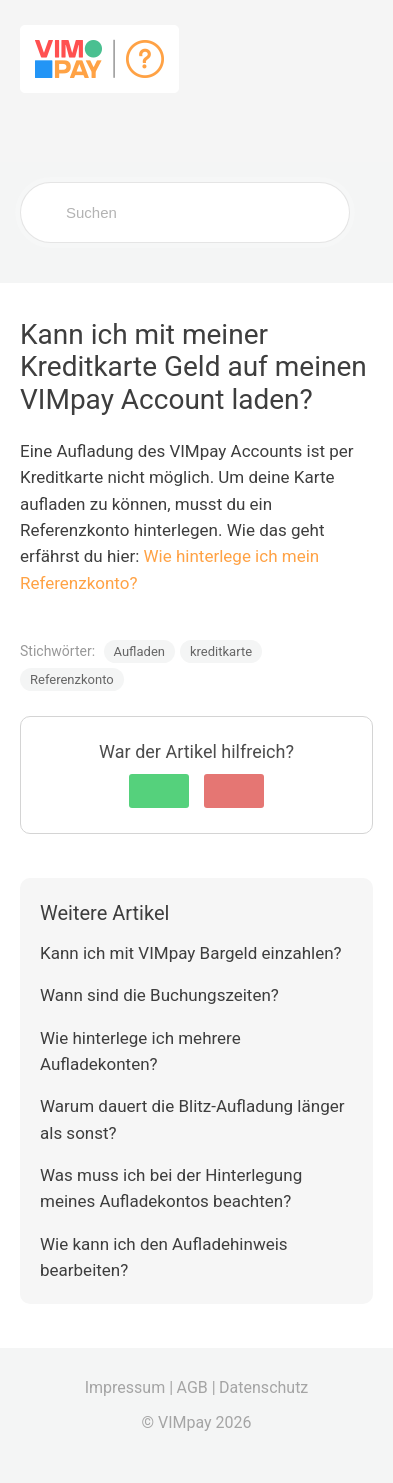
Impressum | (129, 1387)
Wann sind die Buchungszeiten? (159, 995)
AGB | (196, 1387)
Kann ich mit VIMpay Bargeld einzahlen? (191, 953)
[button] (159, 791)
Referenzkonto (72, 679)
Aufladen (139, 651)
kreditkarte (221, 651)
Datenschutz (263, 1387)
